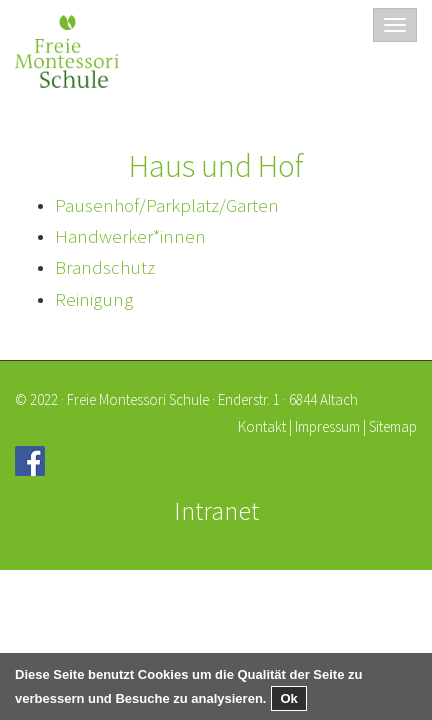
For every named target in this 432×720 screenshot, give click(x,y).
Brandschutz (105, 267)
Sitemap (393, 426)
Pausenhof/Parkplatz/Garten (167, 205)
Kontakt (262, 426)
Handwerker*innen (130, 236)
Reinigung (94, 299)
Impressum (327, 426)
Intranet (216, 510)
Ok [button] (288, 698)
